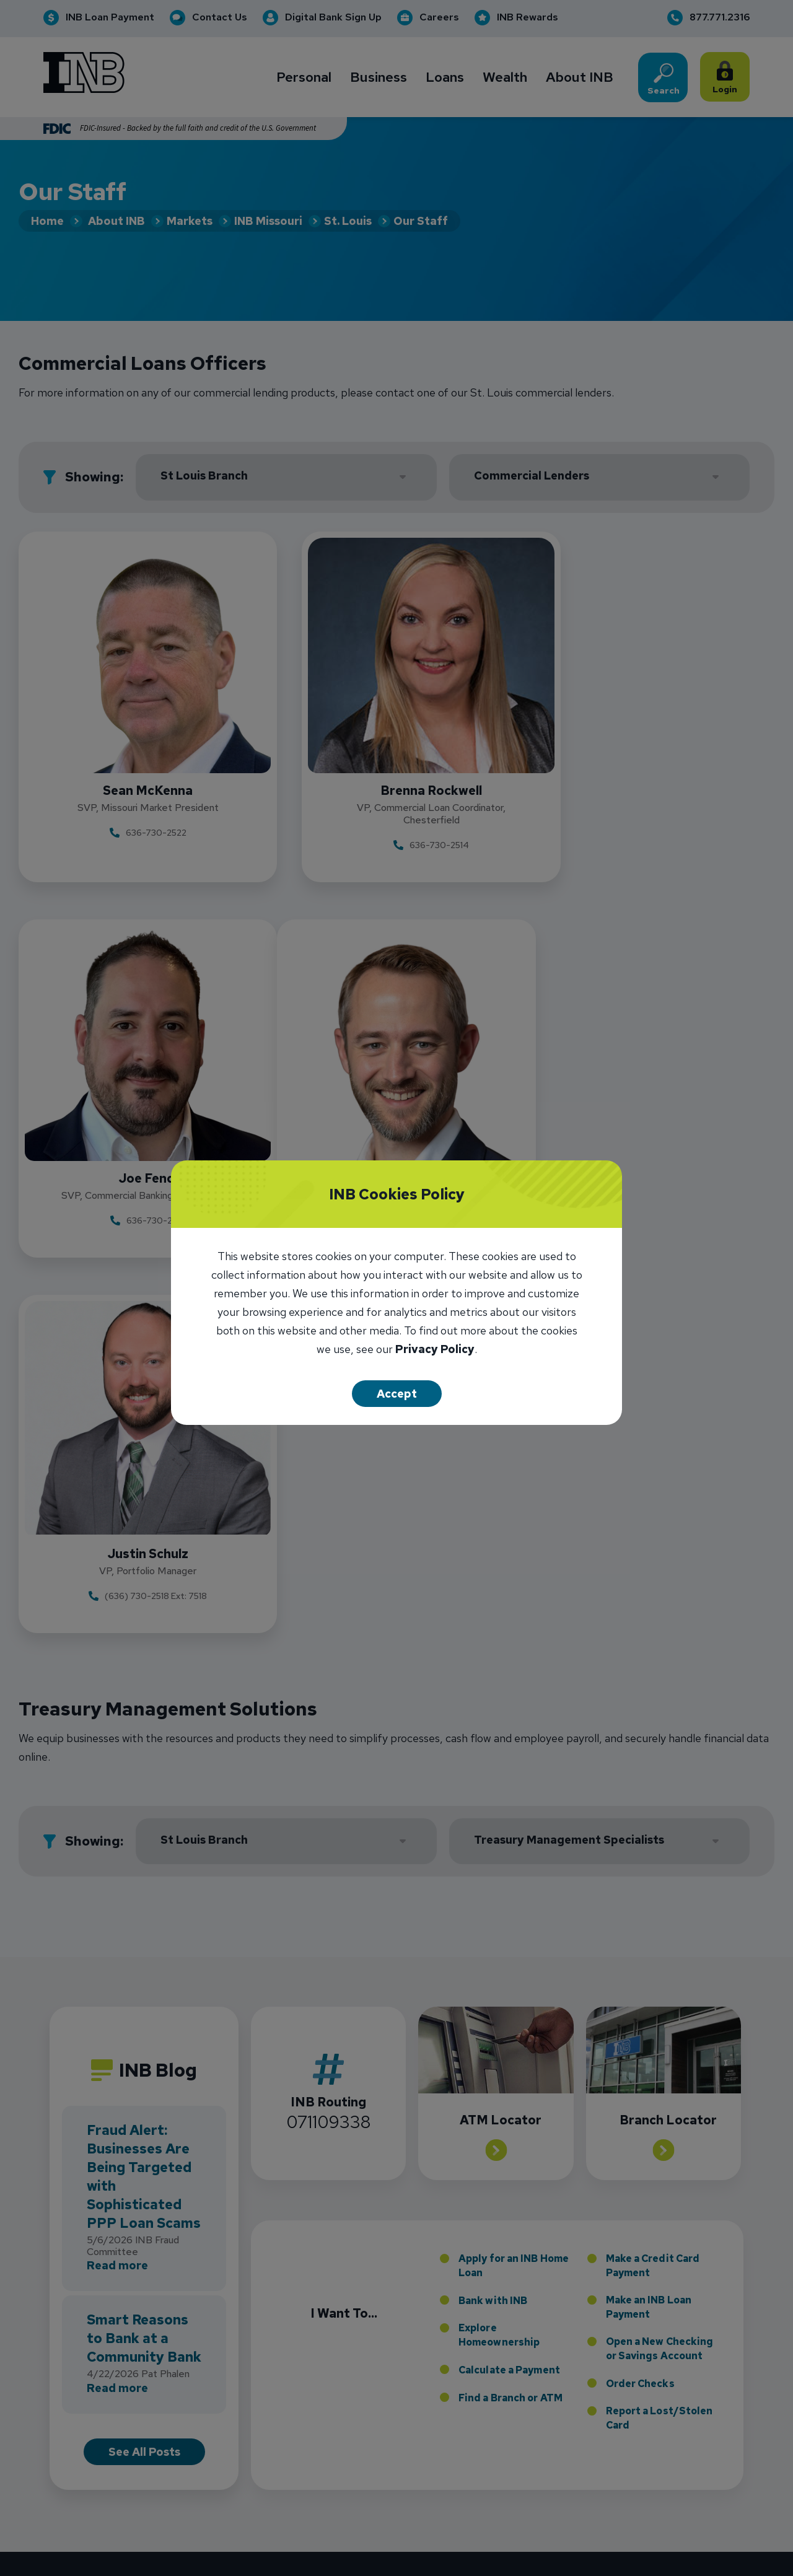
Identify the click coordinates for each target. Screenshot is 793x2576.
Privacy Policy (435, 1350)
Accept (397, 1394)
